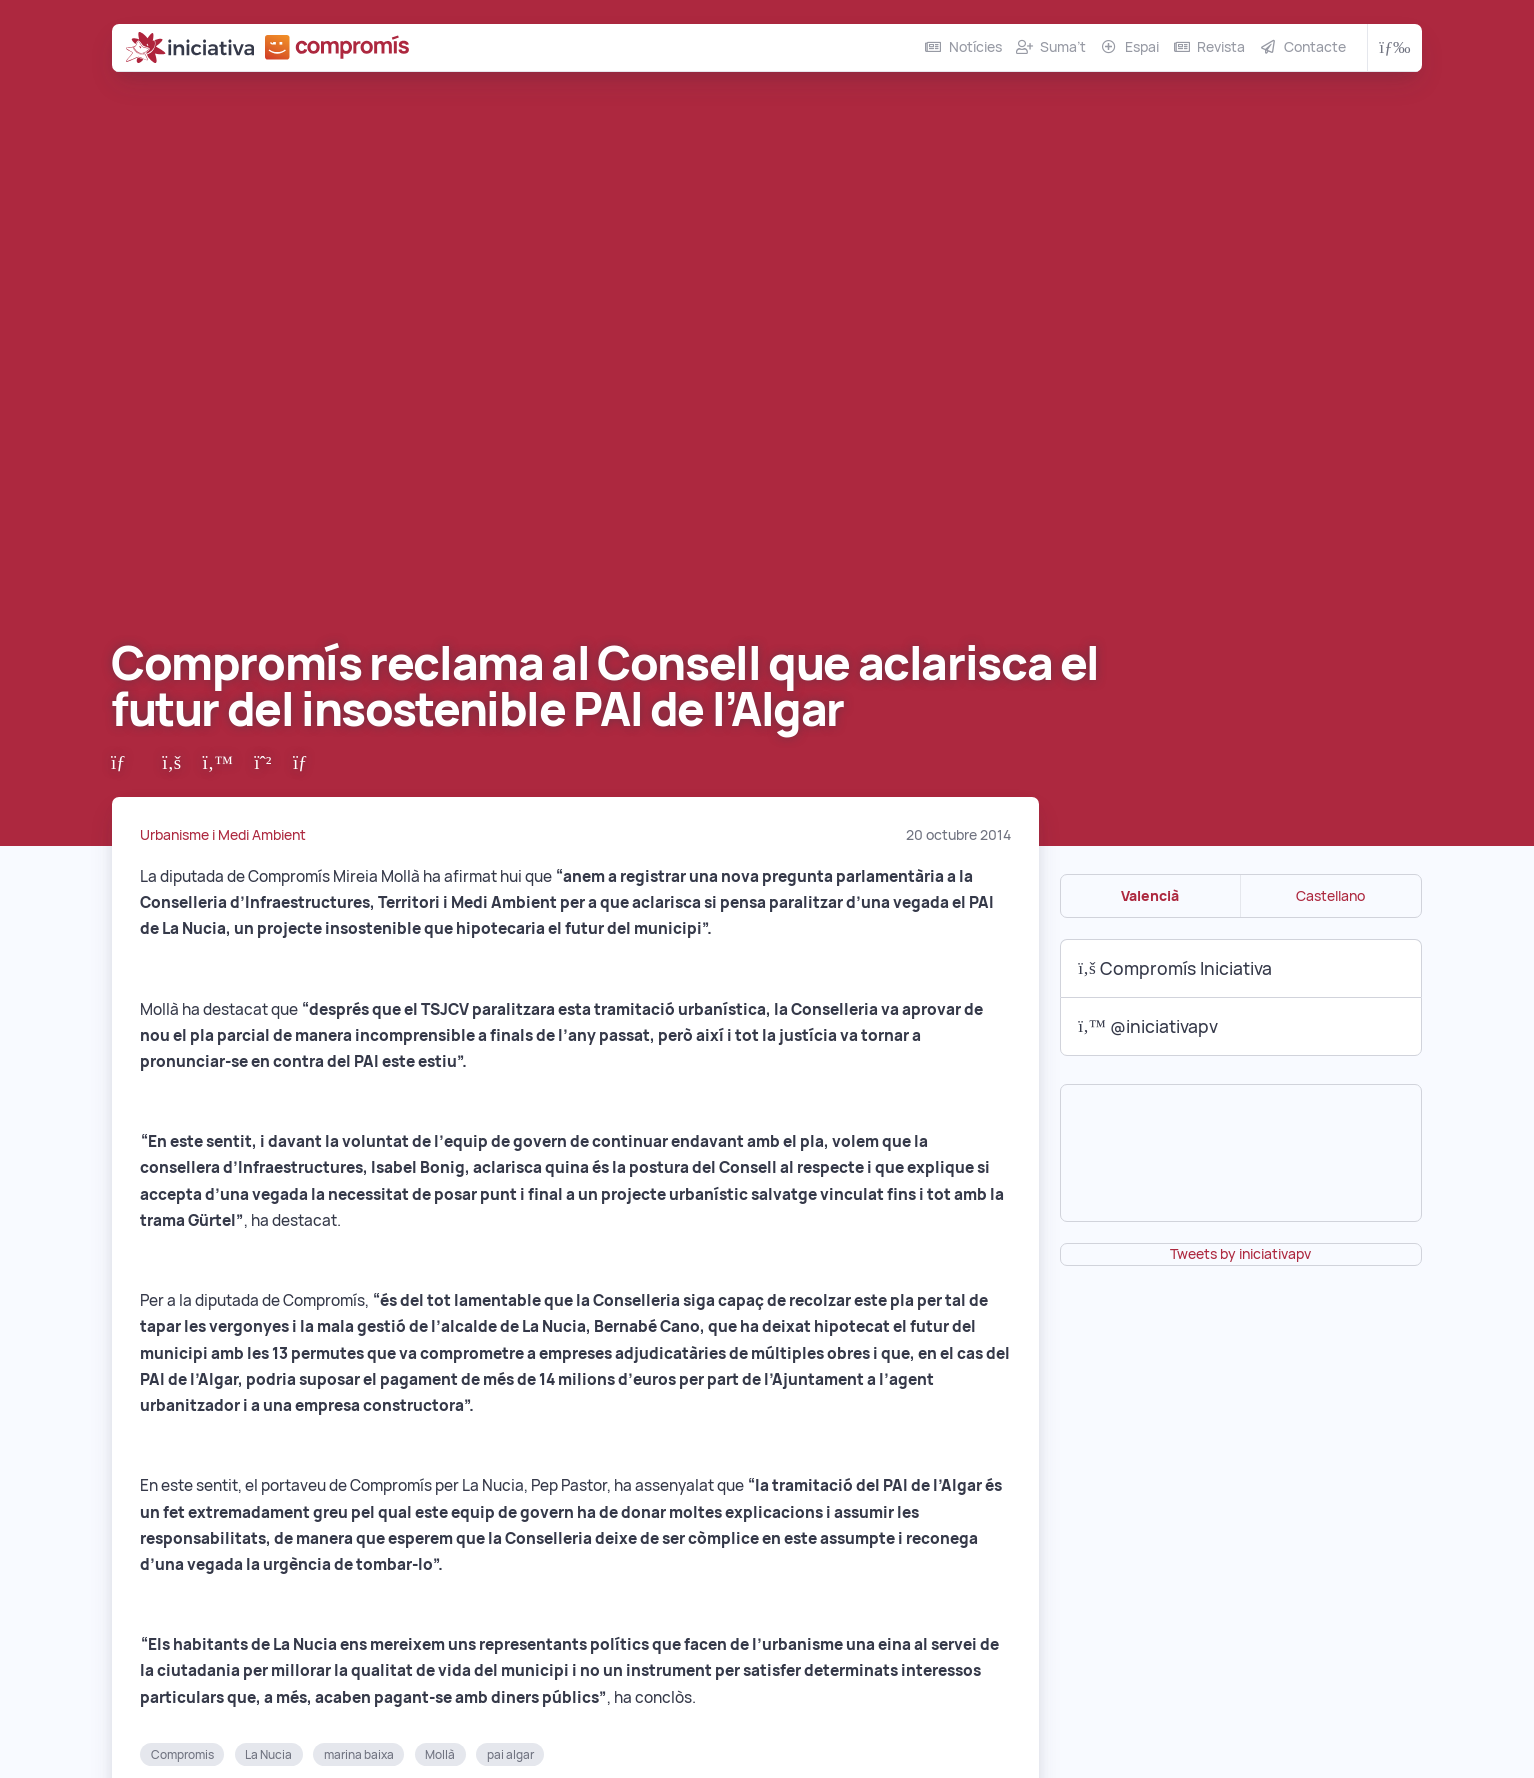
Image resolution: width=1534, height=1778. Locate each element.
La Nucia (268, 1755)
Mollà (440, 1755)
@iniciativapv (1148, 1026)
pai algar (510, 1755)
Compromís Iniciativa (1175, 968)
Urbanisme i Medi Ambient (223, 835)
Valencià (1150, 896)
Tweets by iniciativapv (1240, 1254)
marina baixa (359, 1755)
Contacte (1315, 47)
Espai (1142, 47)
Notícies (975, 47)
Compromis (182, 1755)
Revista (1221, 47)
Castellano (1330, 896)
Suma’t (1063, 47)
